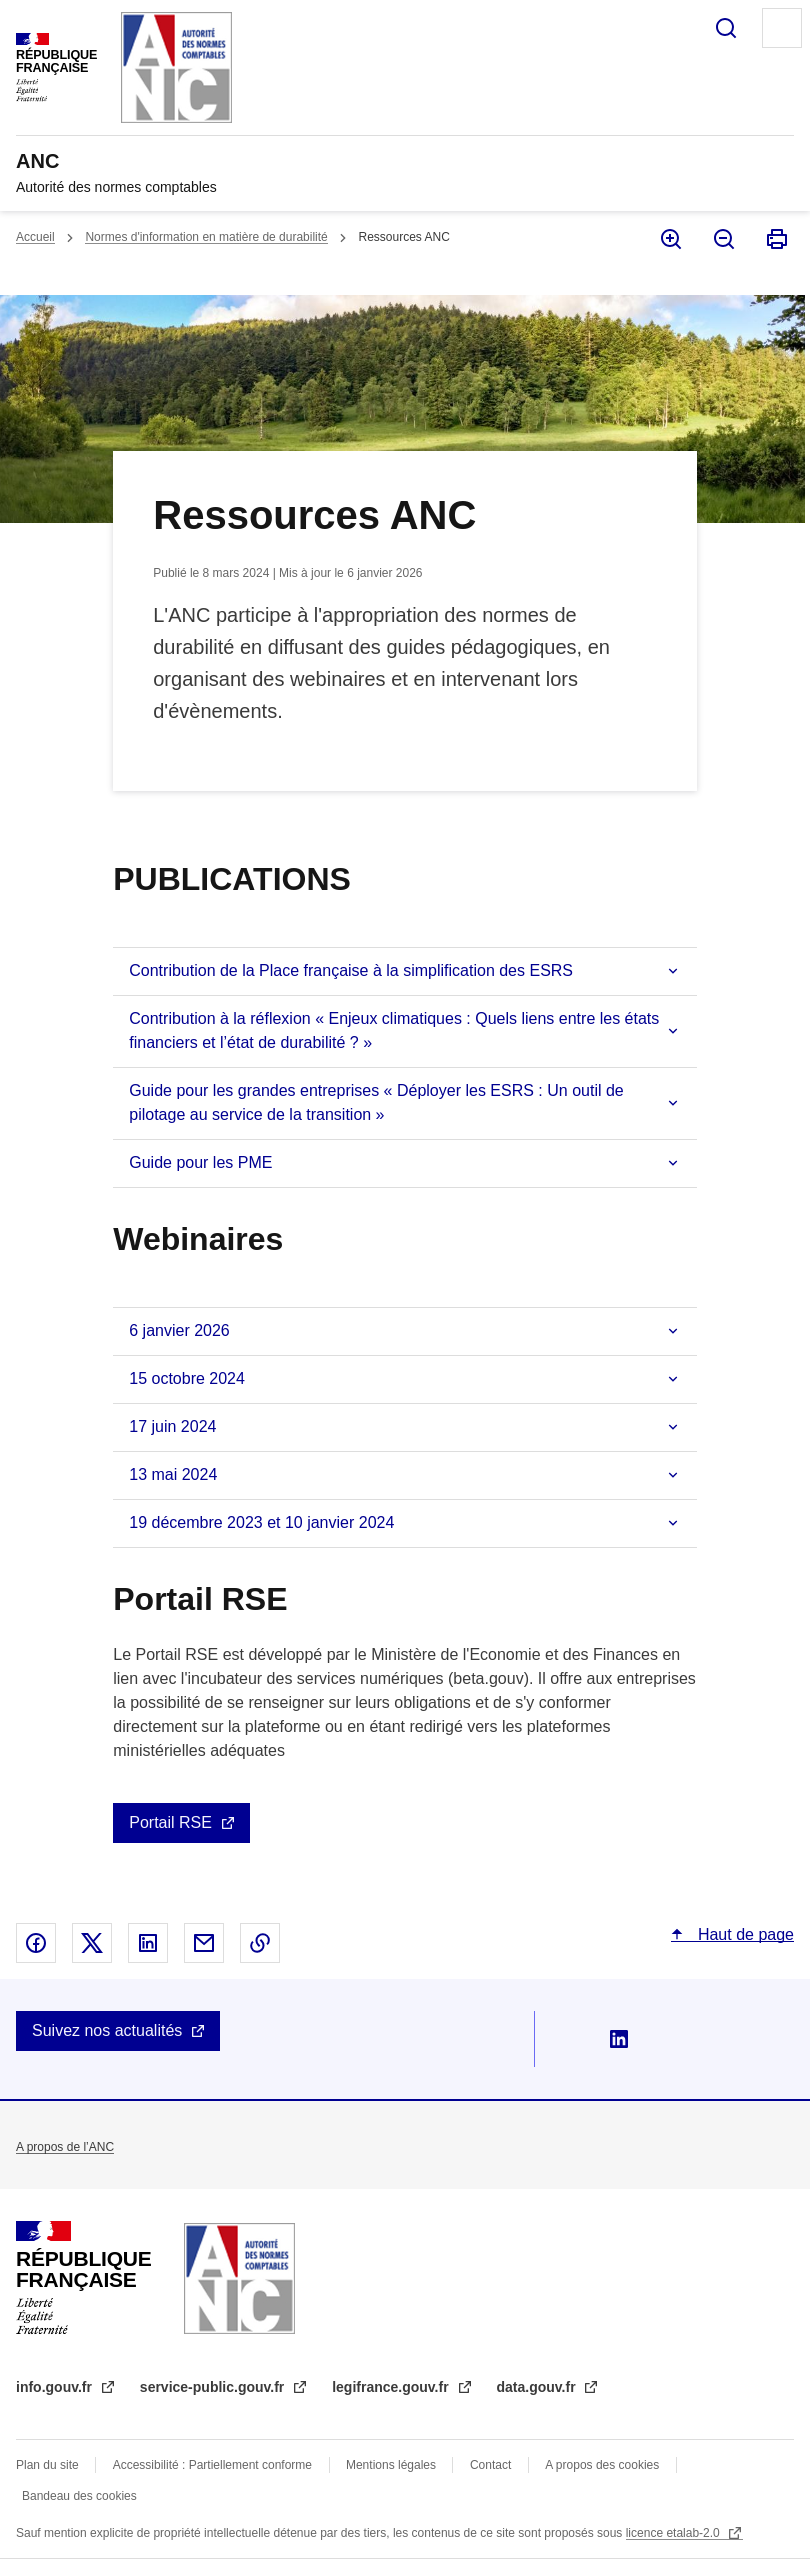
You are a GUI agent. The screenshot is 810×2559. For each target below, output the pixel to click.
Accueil (35, 237)
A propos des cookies (602, 2465)
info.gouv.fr (56, 2387)
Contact (490, 2465)
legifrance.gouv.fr (392, 2387)
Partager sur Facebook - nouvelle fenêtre (36, 1943)
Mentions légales (391, 2465)
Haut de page (743, 1934)
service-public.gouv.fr (214, 2387)
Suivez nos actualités (107, 2030)
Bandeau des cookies (79, 2496)
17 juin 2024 (172, 1426)
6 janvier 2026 (179, 1330)
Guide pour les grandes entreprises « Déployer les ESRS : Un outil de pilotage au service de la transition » (376, 1102)
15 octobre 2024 (187, 1378)
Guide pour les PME (200, 1162)
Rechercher (726, 28)
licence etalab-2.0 (674, 2533)
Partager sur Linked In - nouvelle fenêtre (148, 1943)
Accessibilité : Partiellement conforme (212, 2465)
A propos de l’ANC (65, 2147)
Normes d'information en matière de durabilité (206, 237)
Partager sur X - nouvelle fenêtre (92, 1943)
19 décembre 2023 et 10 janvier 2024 (261, 1522)
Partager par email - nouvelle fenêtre (204, 1943)
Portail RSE (170, 1822)
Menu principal (782, 28)
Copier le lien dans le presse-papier (260, 1943)
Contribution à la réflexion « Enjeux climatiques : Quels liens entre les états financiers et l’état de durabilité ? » (394, 1030)
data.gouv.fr (538, 2387)
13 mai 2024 (173, 1474)
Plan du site (47, 2465)
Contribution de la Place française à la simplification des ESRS (351, 970)
